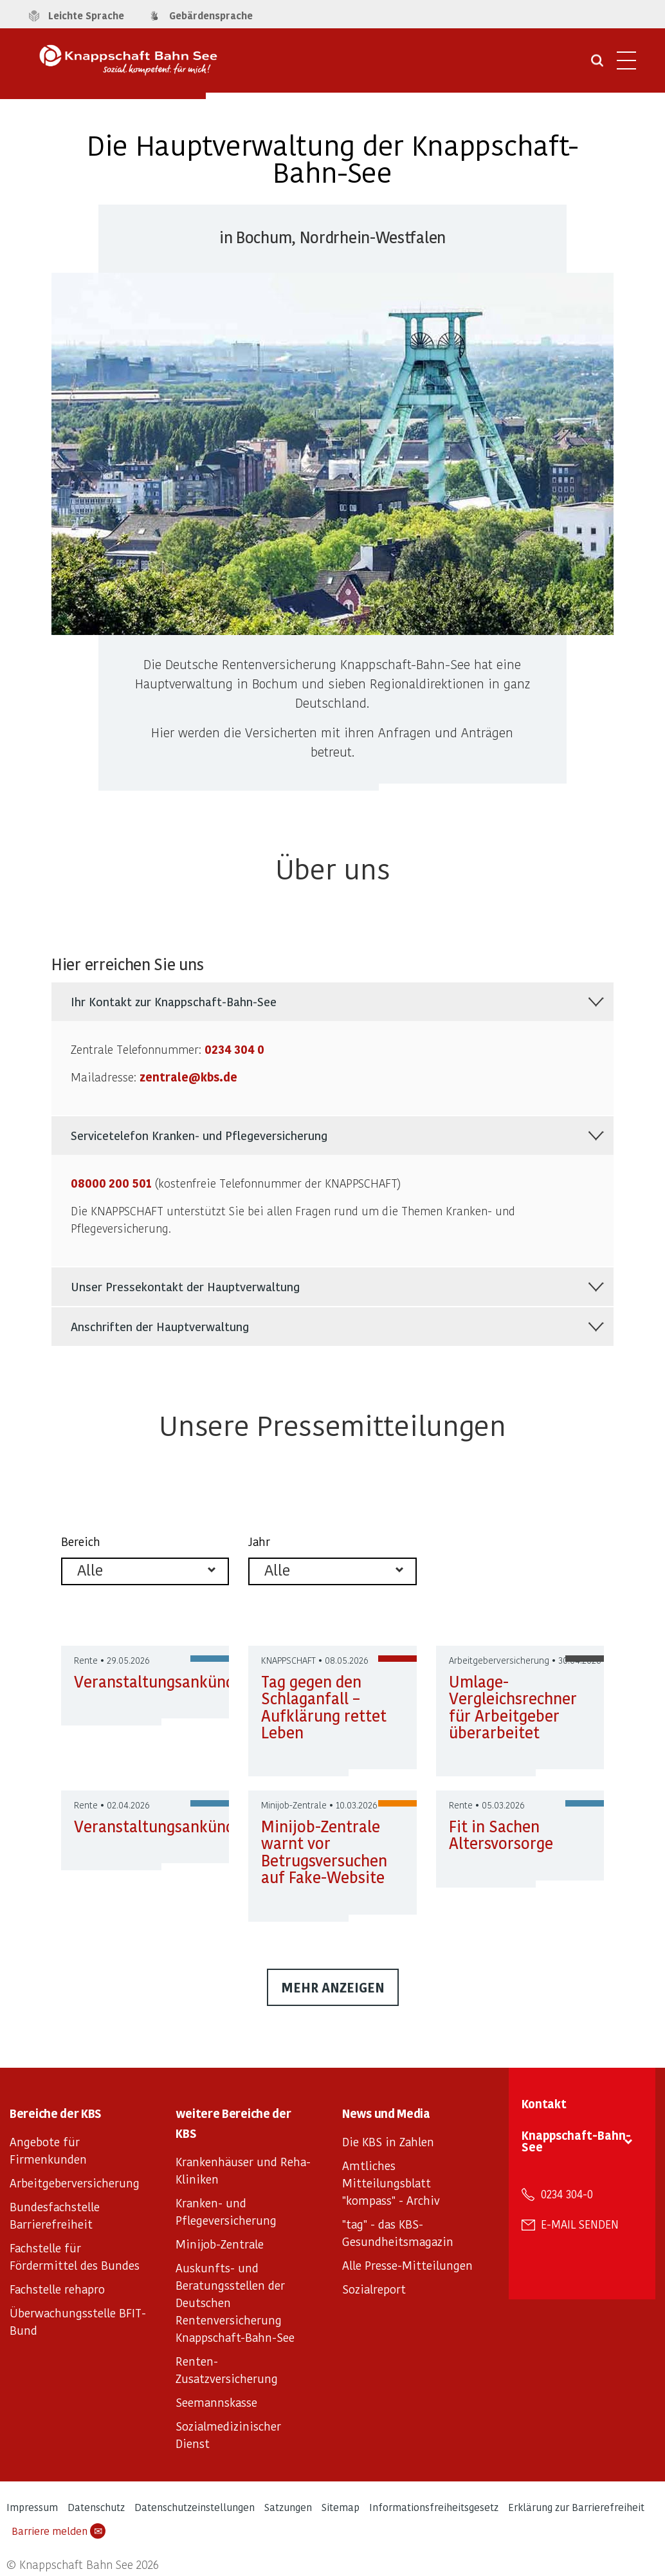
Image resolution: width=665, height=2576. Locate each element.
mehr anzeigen (333, 1987)
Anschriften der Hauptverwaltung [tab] (160, 1326)
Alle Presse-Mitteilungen (407, 2265)
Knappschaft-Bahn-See (576, 2140)
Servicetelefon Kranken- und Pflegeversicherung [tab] (199, 1135)
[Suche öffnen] (597, 65)
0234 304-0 (567, 2193)
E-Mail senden (580, 2224)
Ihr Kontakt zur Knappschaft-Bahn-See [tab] (174, 1001)
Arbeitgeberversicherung (75, 2182)
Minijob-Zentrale (220, 2243)
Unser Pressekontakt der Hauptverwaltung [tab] (185, 1286)
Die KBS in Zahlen (388, 2141)
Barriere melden (58, 2531)
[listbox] (145, 1571)
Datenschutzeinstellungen (194, 2507)
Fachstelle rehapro (57, 2288)
